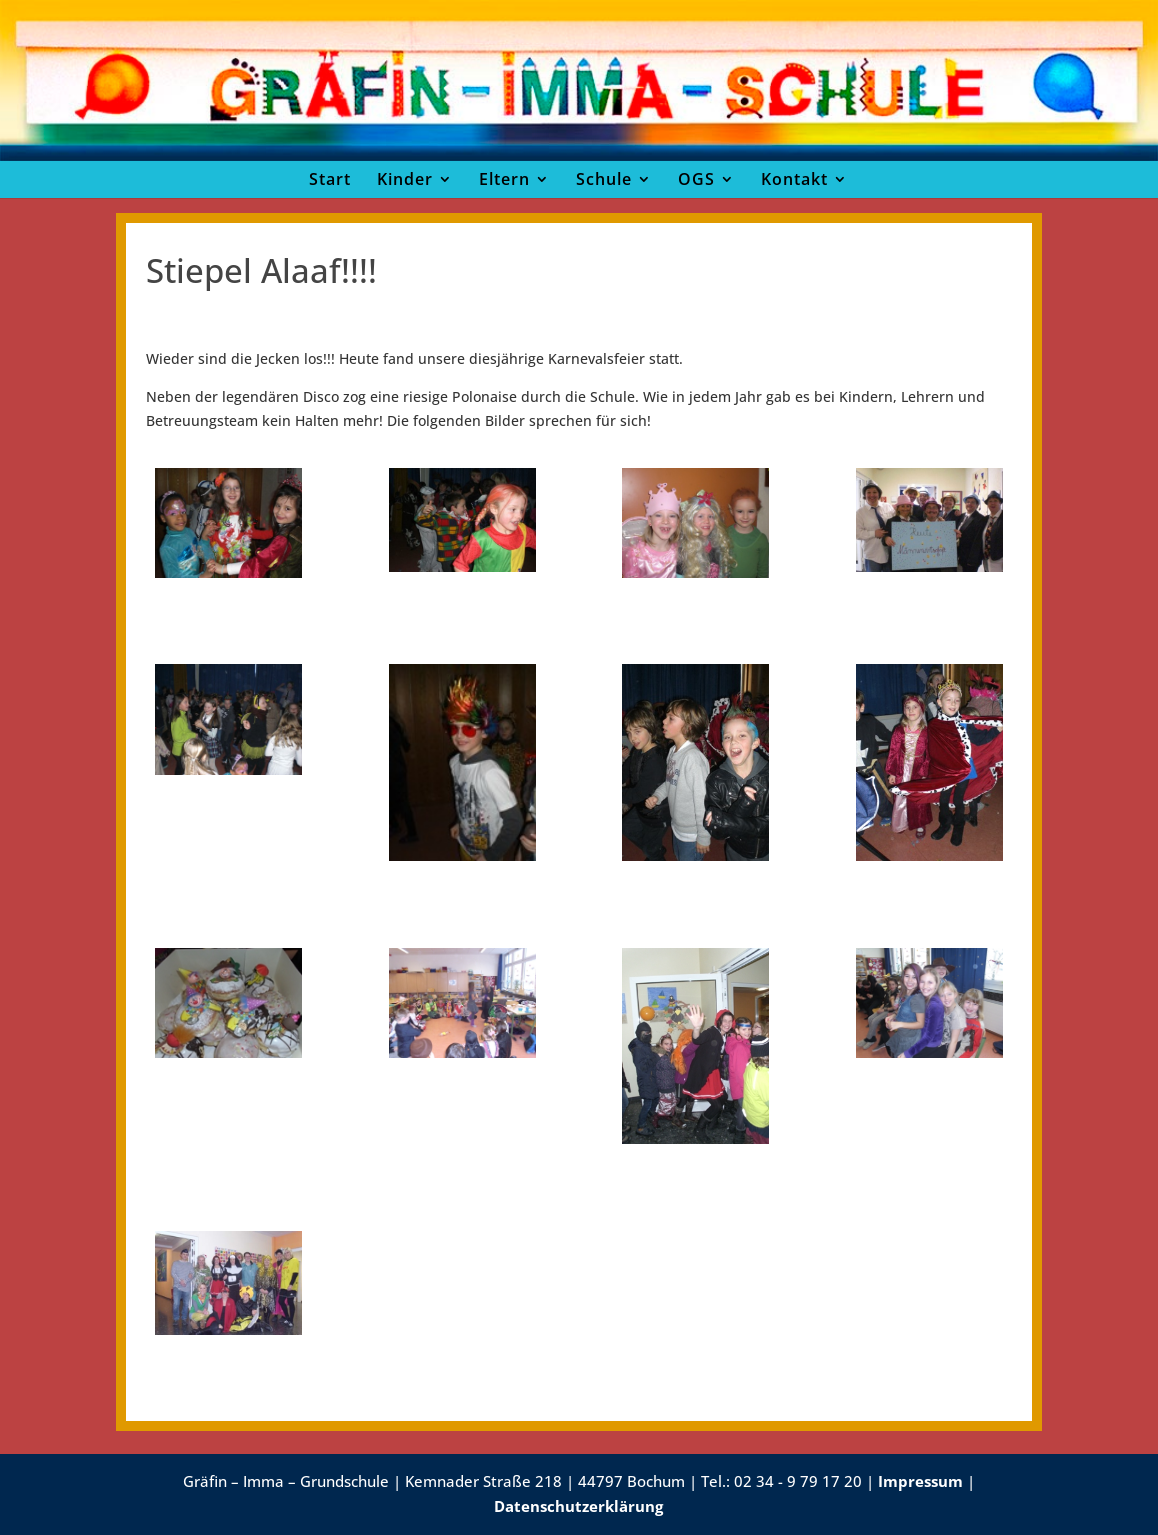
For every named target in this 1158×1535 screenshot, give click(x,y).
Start (330, 179)
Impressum (920, 1481)
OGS (696, 179)
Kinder (405, 179)
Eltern (504, 179)
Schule (604, 179)
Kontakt (794, 179)
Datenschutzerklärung (578, 1506)
